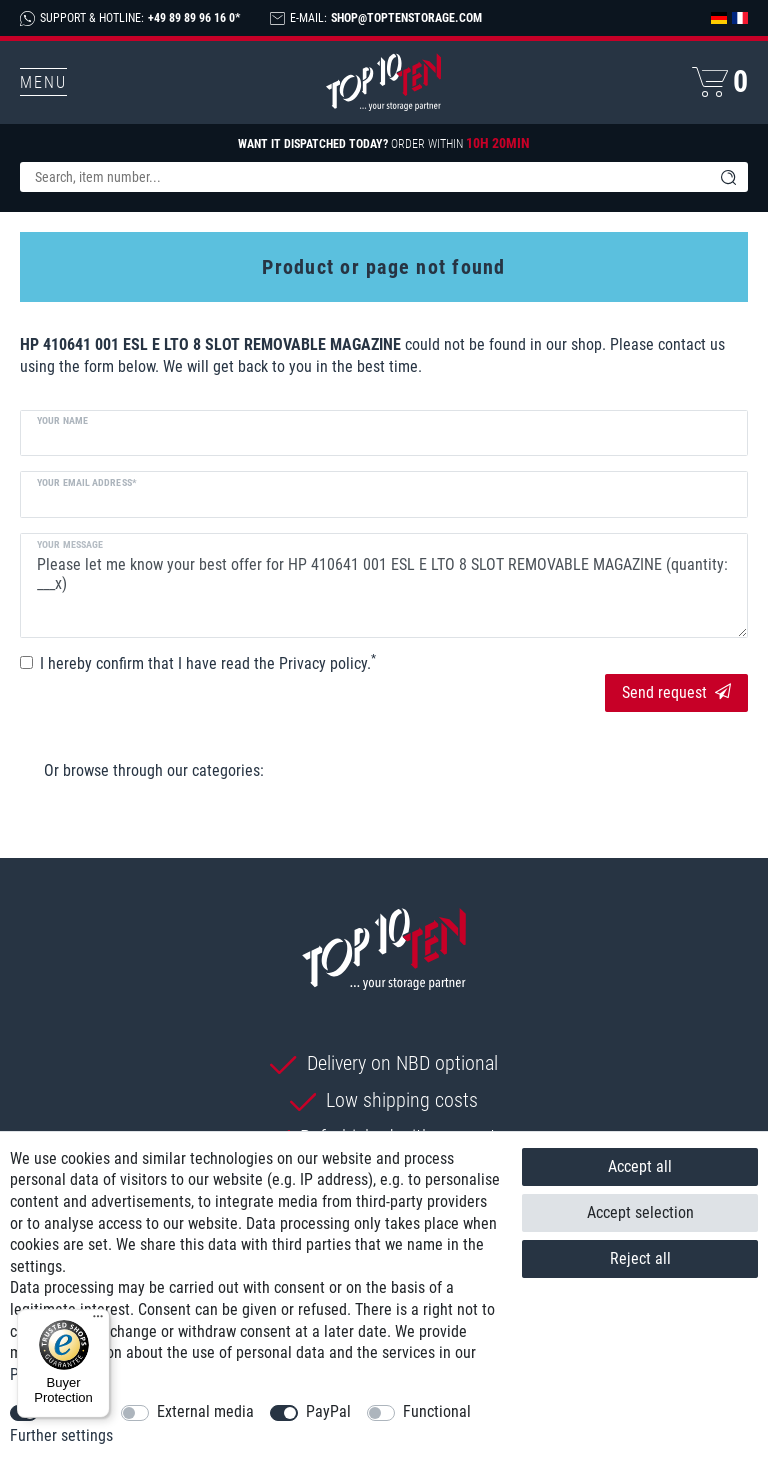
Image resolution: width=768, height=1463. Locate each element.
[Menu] (98, 1321)
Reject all (640, 1258)
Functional (437, 1411)
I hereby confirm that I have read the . (208, 663)
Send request (676, 692)
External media (205, 1411)
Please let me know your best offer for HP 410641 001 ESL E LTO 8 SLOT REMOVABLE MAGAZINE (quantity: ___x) (384, 585)
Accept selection (640, 1212)
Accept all (640, 1166)
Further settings (61, 1435)
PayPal (328, 1411)
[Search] (728, 177)
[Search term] (364, 177)
